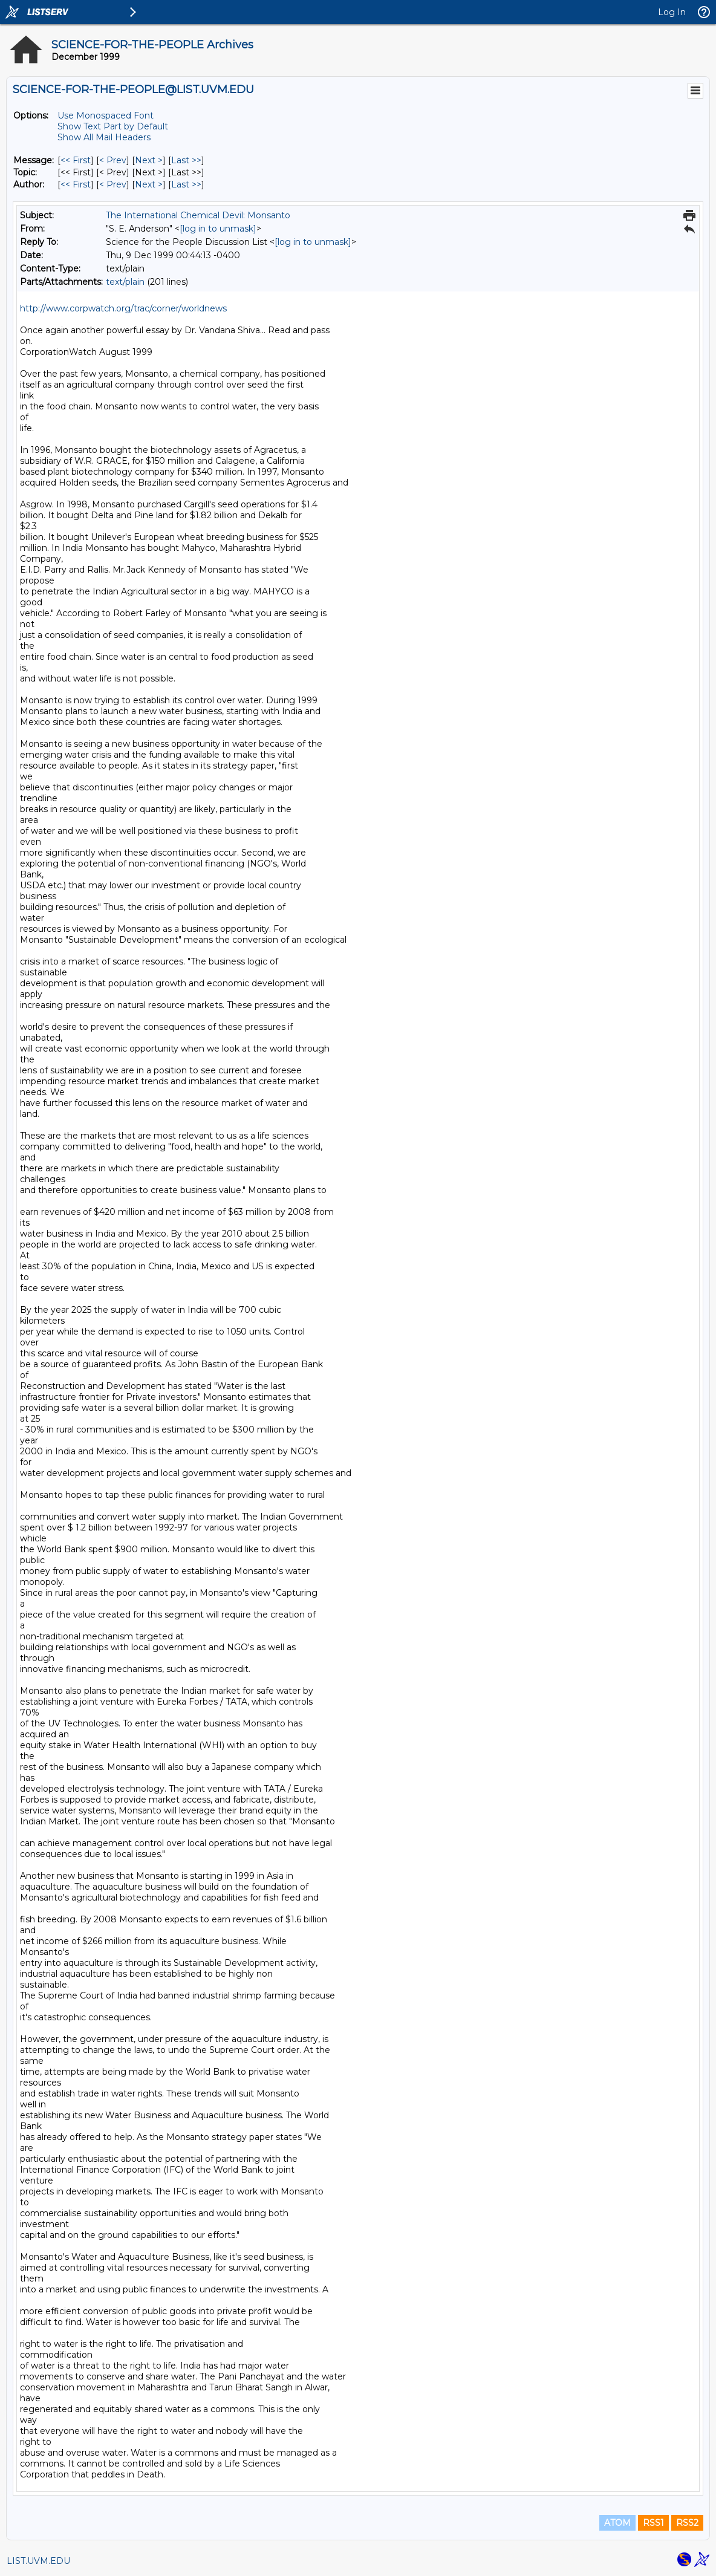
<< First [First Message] (75, 160)
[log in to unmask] (218, 228)
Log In (672, 12)
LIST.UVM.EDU (38, 2560)
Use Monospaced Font (105, 115)
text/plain (125, 281)
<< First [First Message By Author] (75, 184)
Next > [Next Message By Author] (149, 184)
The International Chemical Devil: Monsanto (198, 215)
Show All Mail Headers (104, 137)
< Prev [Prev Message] (112, 160)
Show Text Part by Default (112, 126)
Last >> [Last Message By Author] (186, 184)
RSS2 (687, 2522)
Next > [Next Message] (149, 160)
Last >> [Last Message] (186, 160)
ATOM (617, 2522)
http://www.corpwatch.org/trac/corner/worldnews (123, 308)
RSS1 (653, 2522)
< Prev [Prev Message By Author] (112, 184)
